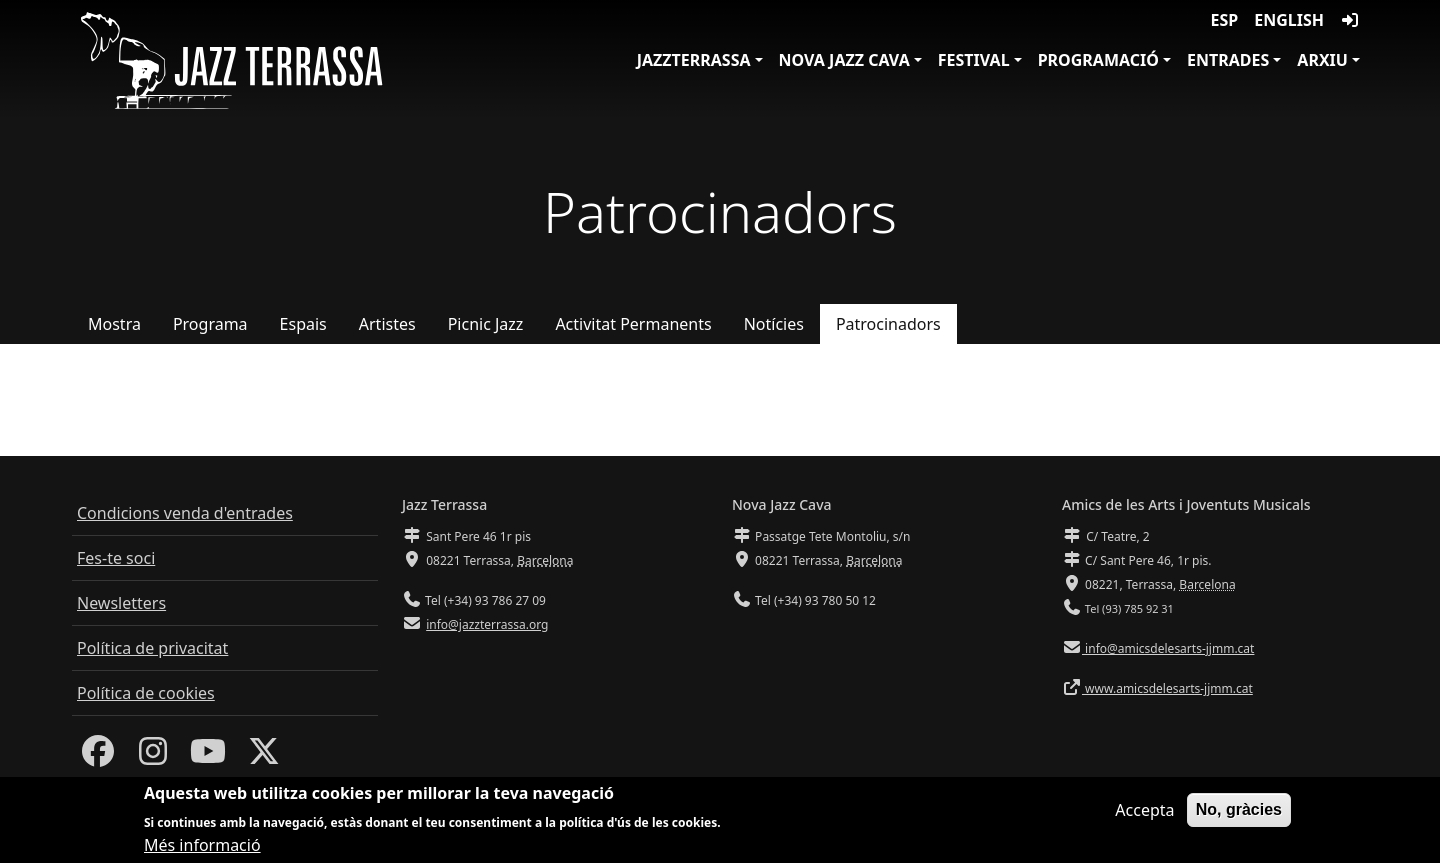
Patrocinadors (888, 324)
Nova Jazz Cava (844, 60)
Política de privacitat (152, 648)
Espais (303, 324)
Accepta (1144, 817)
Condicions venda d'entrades (185, 513)
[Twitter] (264, 757)
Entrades (1228, 60)
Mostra (114, 324)
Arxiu (1322, 60)
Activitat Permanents (633, 324)
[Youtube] (208, 757)
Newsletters (121, 603)
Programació (1098, 60)
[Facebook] (98, 757)
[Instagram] (153, 757)
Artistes (387, 324)
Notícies (774, 324)
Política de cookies (146, 693)
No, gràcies (1239, 816)
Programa (210, 324)
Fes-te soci (116, 558)
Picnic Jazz (486, 324)
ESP (1225, 20)
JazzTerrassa (694, 60)
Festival (974, 60)
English (1289, 20)
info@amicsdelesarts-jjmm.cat (1168, 648)
